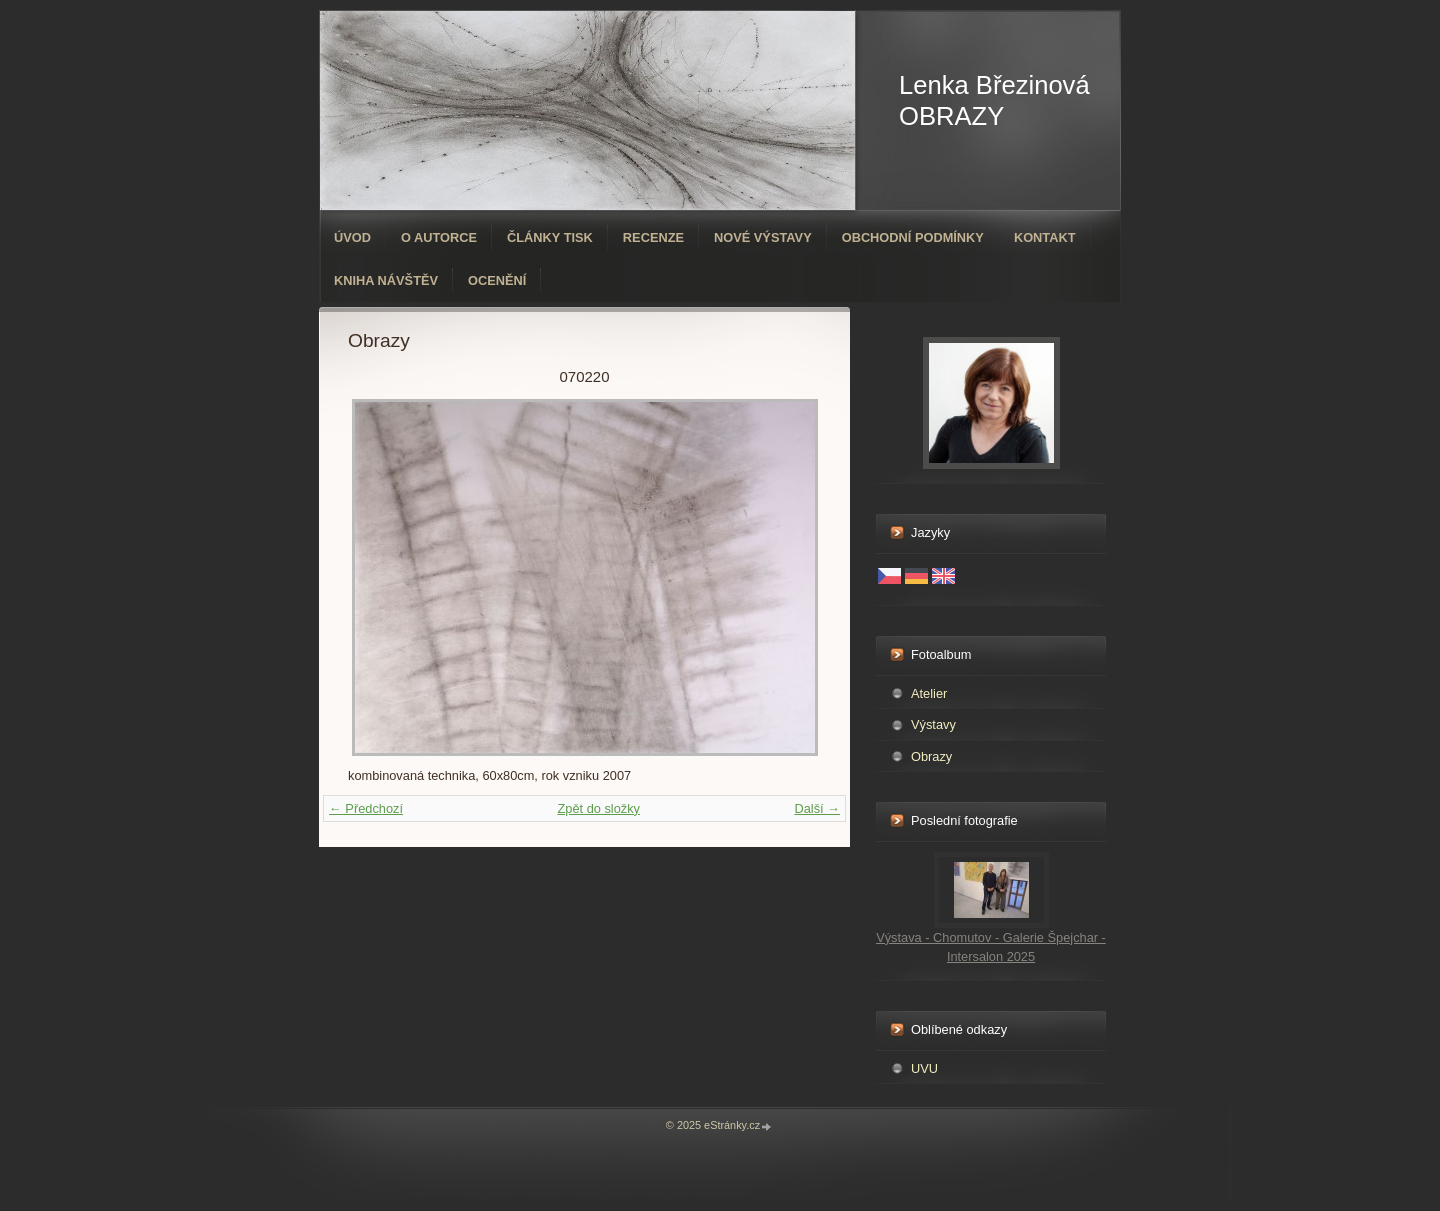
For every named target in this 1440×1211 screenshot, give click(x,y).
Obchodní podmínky (913, 237)
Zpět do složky (598, 808)
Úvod (352, 237)
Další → (817, 808)
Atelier (929, 693)
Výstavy (933, 724)
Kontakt (1045, 237)
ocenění (497, 280)
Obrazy (931, 756)
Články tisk (550, 237)
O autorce (439, 237)
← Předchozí (366, 808)
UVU (924, 1068)
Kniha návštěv (386, 280)
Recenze (653, 237)
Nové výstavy (763, 237)
